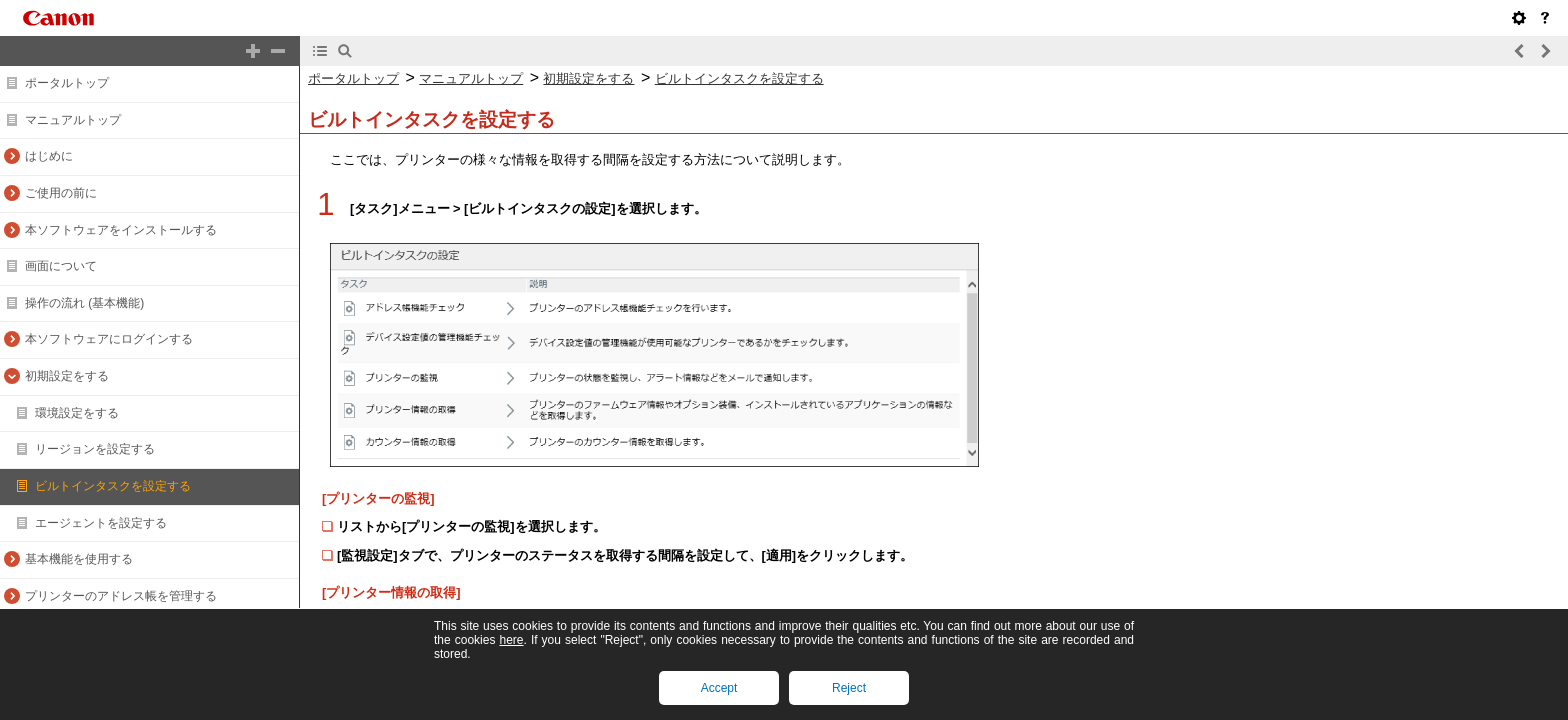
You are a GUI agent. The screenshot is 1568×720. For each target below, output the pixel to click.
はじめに (49, 156)
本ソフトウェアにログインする (109, 339)
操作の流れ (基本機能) (84, 303)
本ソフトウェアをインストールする (121, 230)
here (511, 640)
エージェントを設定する (101, 523)
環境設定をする (77, 413)
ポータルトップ (67, 83)
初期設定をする (67, 376)
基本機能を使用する (79, 559)
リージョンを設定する (95, 449)
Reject (849, 688)
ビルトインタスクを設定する (113, 486)
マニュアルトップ (73, 120)
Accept (719, 688)
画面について (61, 266)
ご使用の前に (61, 193)
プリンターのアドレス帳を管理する (121, 596)
